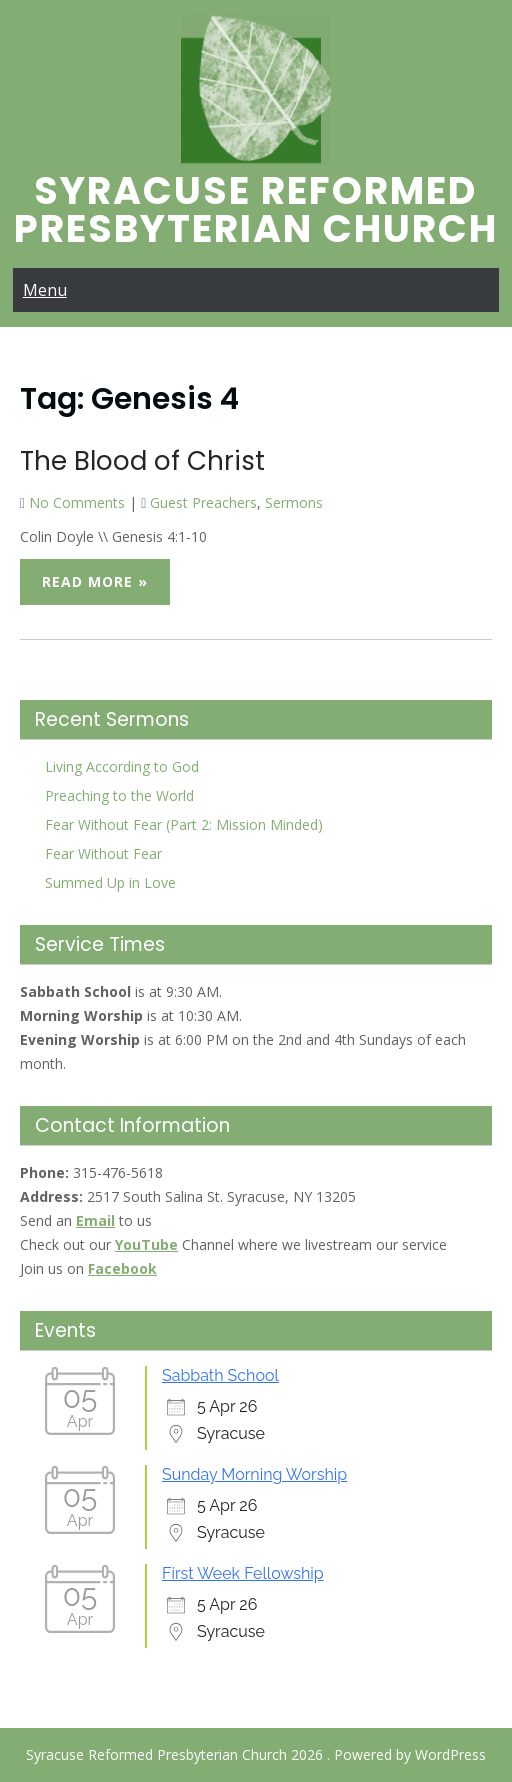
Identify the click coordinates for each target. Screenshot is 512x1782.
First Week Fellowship (243, 1573)
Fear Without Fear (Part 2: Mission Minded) (184, 824)
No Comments (77, 502)
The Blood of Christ (142, 461)
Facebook (122, 1268)
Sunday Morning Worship (254, 1474)
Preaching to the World (119, 795)
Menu (45, 290)
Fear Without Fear (103, 853)
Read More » (95, 581)
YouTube (146, 1244)
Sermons (294, 502)
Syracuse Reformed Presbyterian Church (256, 209)
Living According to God (122, 766)
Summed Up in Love (110, 882)
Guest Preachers (203, 502)
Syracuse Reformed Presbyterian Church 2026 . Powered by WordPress (256, 1754)
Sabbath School (220, 1375)
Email (95, 1220)
